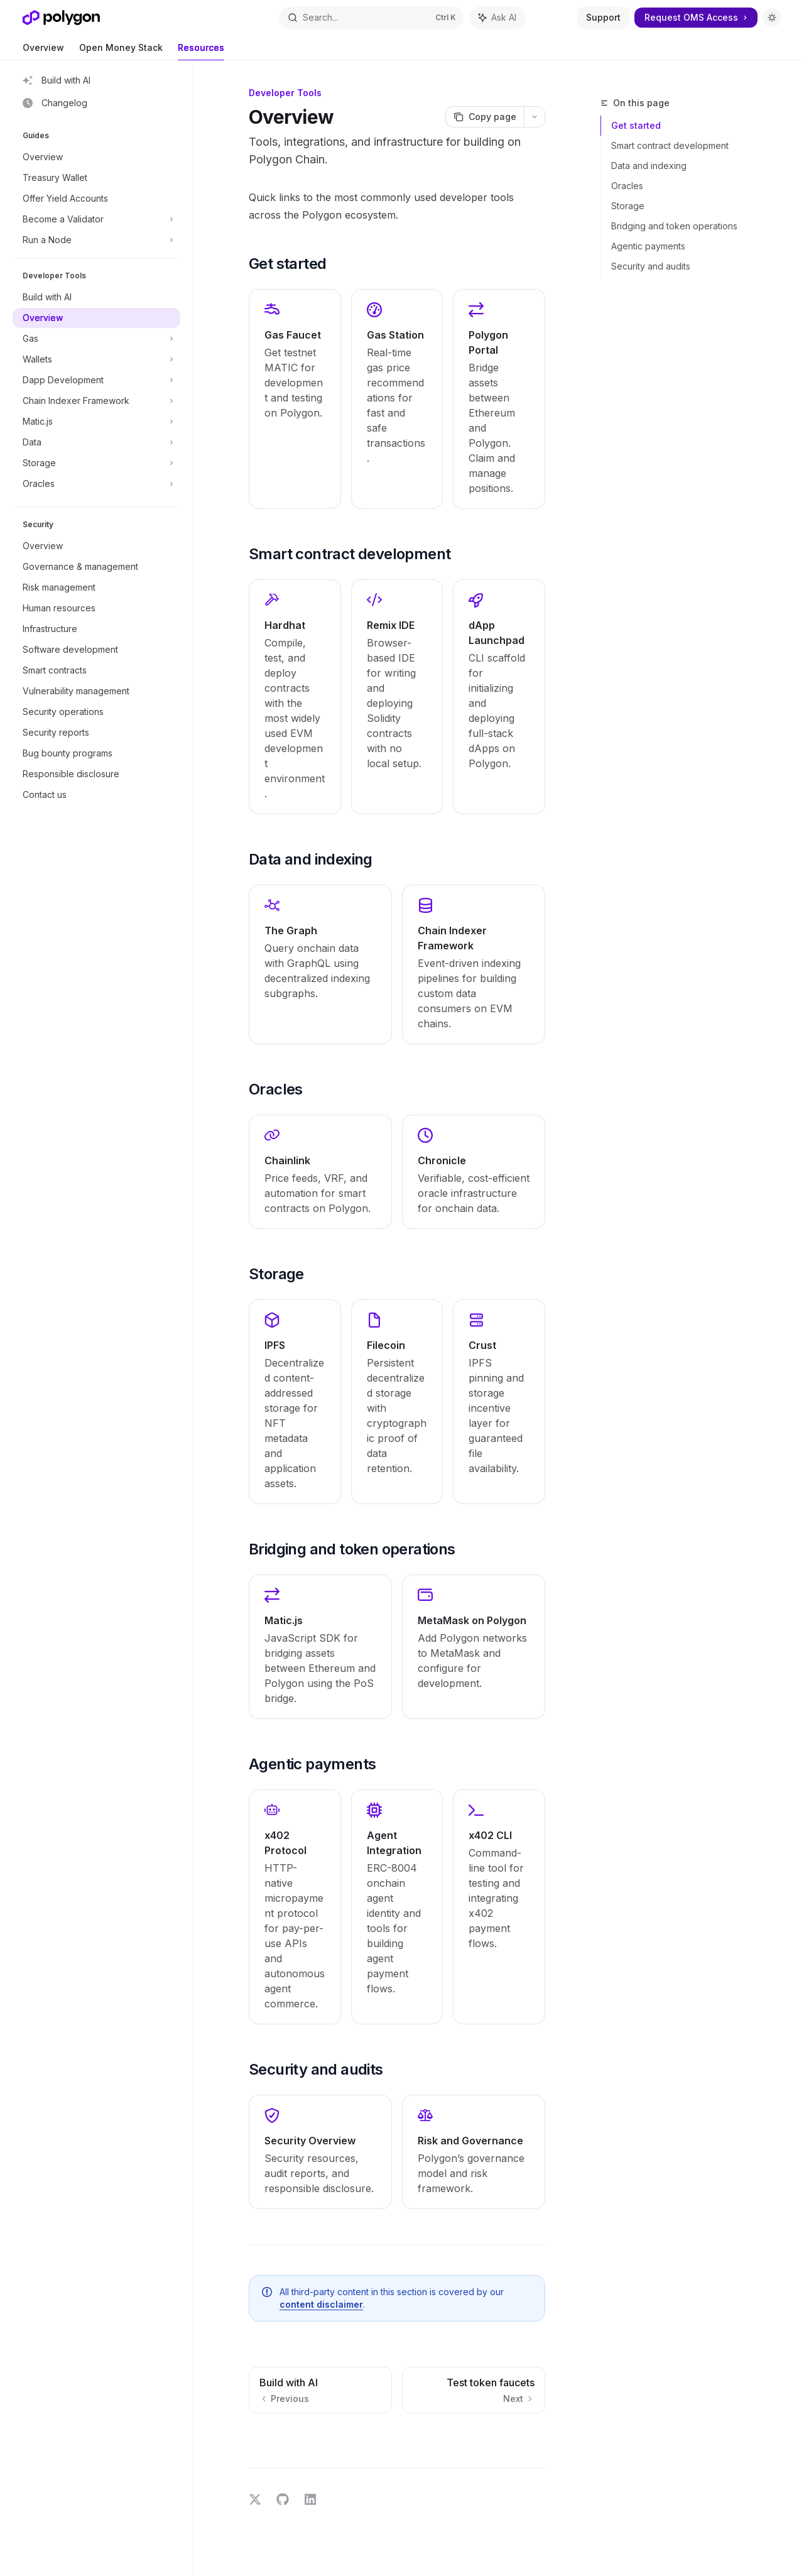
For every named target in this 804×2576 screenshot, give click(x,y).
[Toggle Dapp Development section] (96, 380)
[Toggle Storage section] (96, 463)
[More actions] (534, 117)
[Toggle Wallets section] (96, 359)
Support (603, 17)
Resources (201, 51)
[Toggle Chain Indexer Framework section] (96, 401)
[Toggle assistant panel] (497, 17)
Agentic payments (648, 246)
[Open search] (371, 17)
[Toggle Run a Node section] (96, 240)
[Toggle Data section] (96, 442)
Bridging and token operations (674, 226)
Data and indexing (649, 165)
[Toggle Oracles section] (96, 484)
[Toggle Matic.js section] (96, 422)
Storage (627, 205)
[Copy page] (484, 117)
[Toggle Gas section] (96, 339)
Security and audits (650, 266)
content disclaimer (321, 2304)
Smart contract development (670, 145)
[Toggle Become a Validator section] (96, 219)
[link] (295, 399)
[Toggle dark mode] (772, 17)
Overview (43, 51)
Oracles (627, 185)
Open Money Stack (121, 51)
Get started (636, 125)
